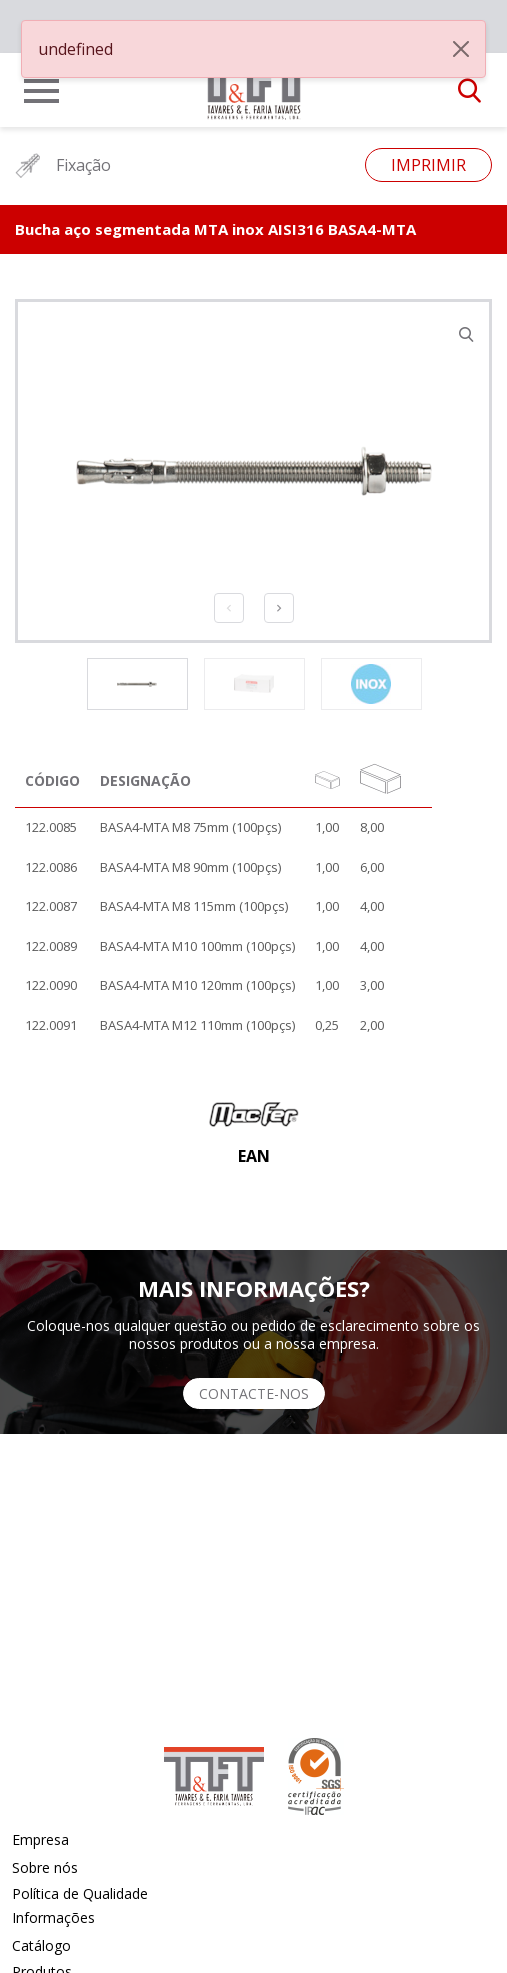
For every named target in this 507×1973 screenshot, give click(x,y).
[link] (254, 84)
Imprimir (428, 165)
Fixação (63, 165)
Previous (229, 608)
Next (279, 608)
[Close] (461, 49)
